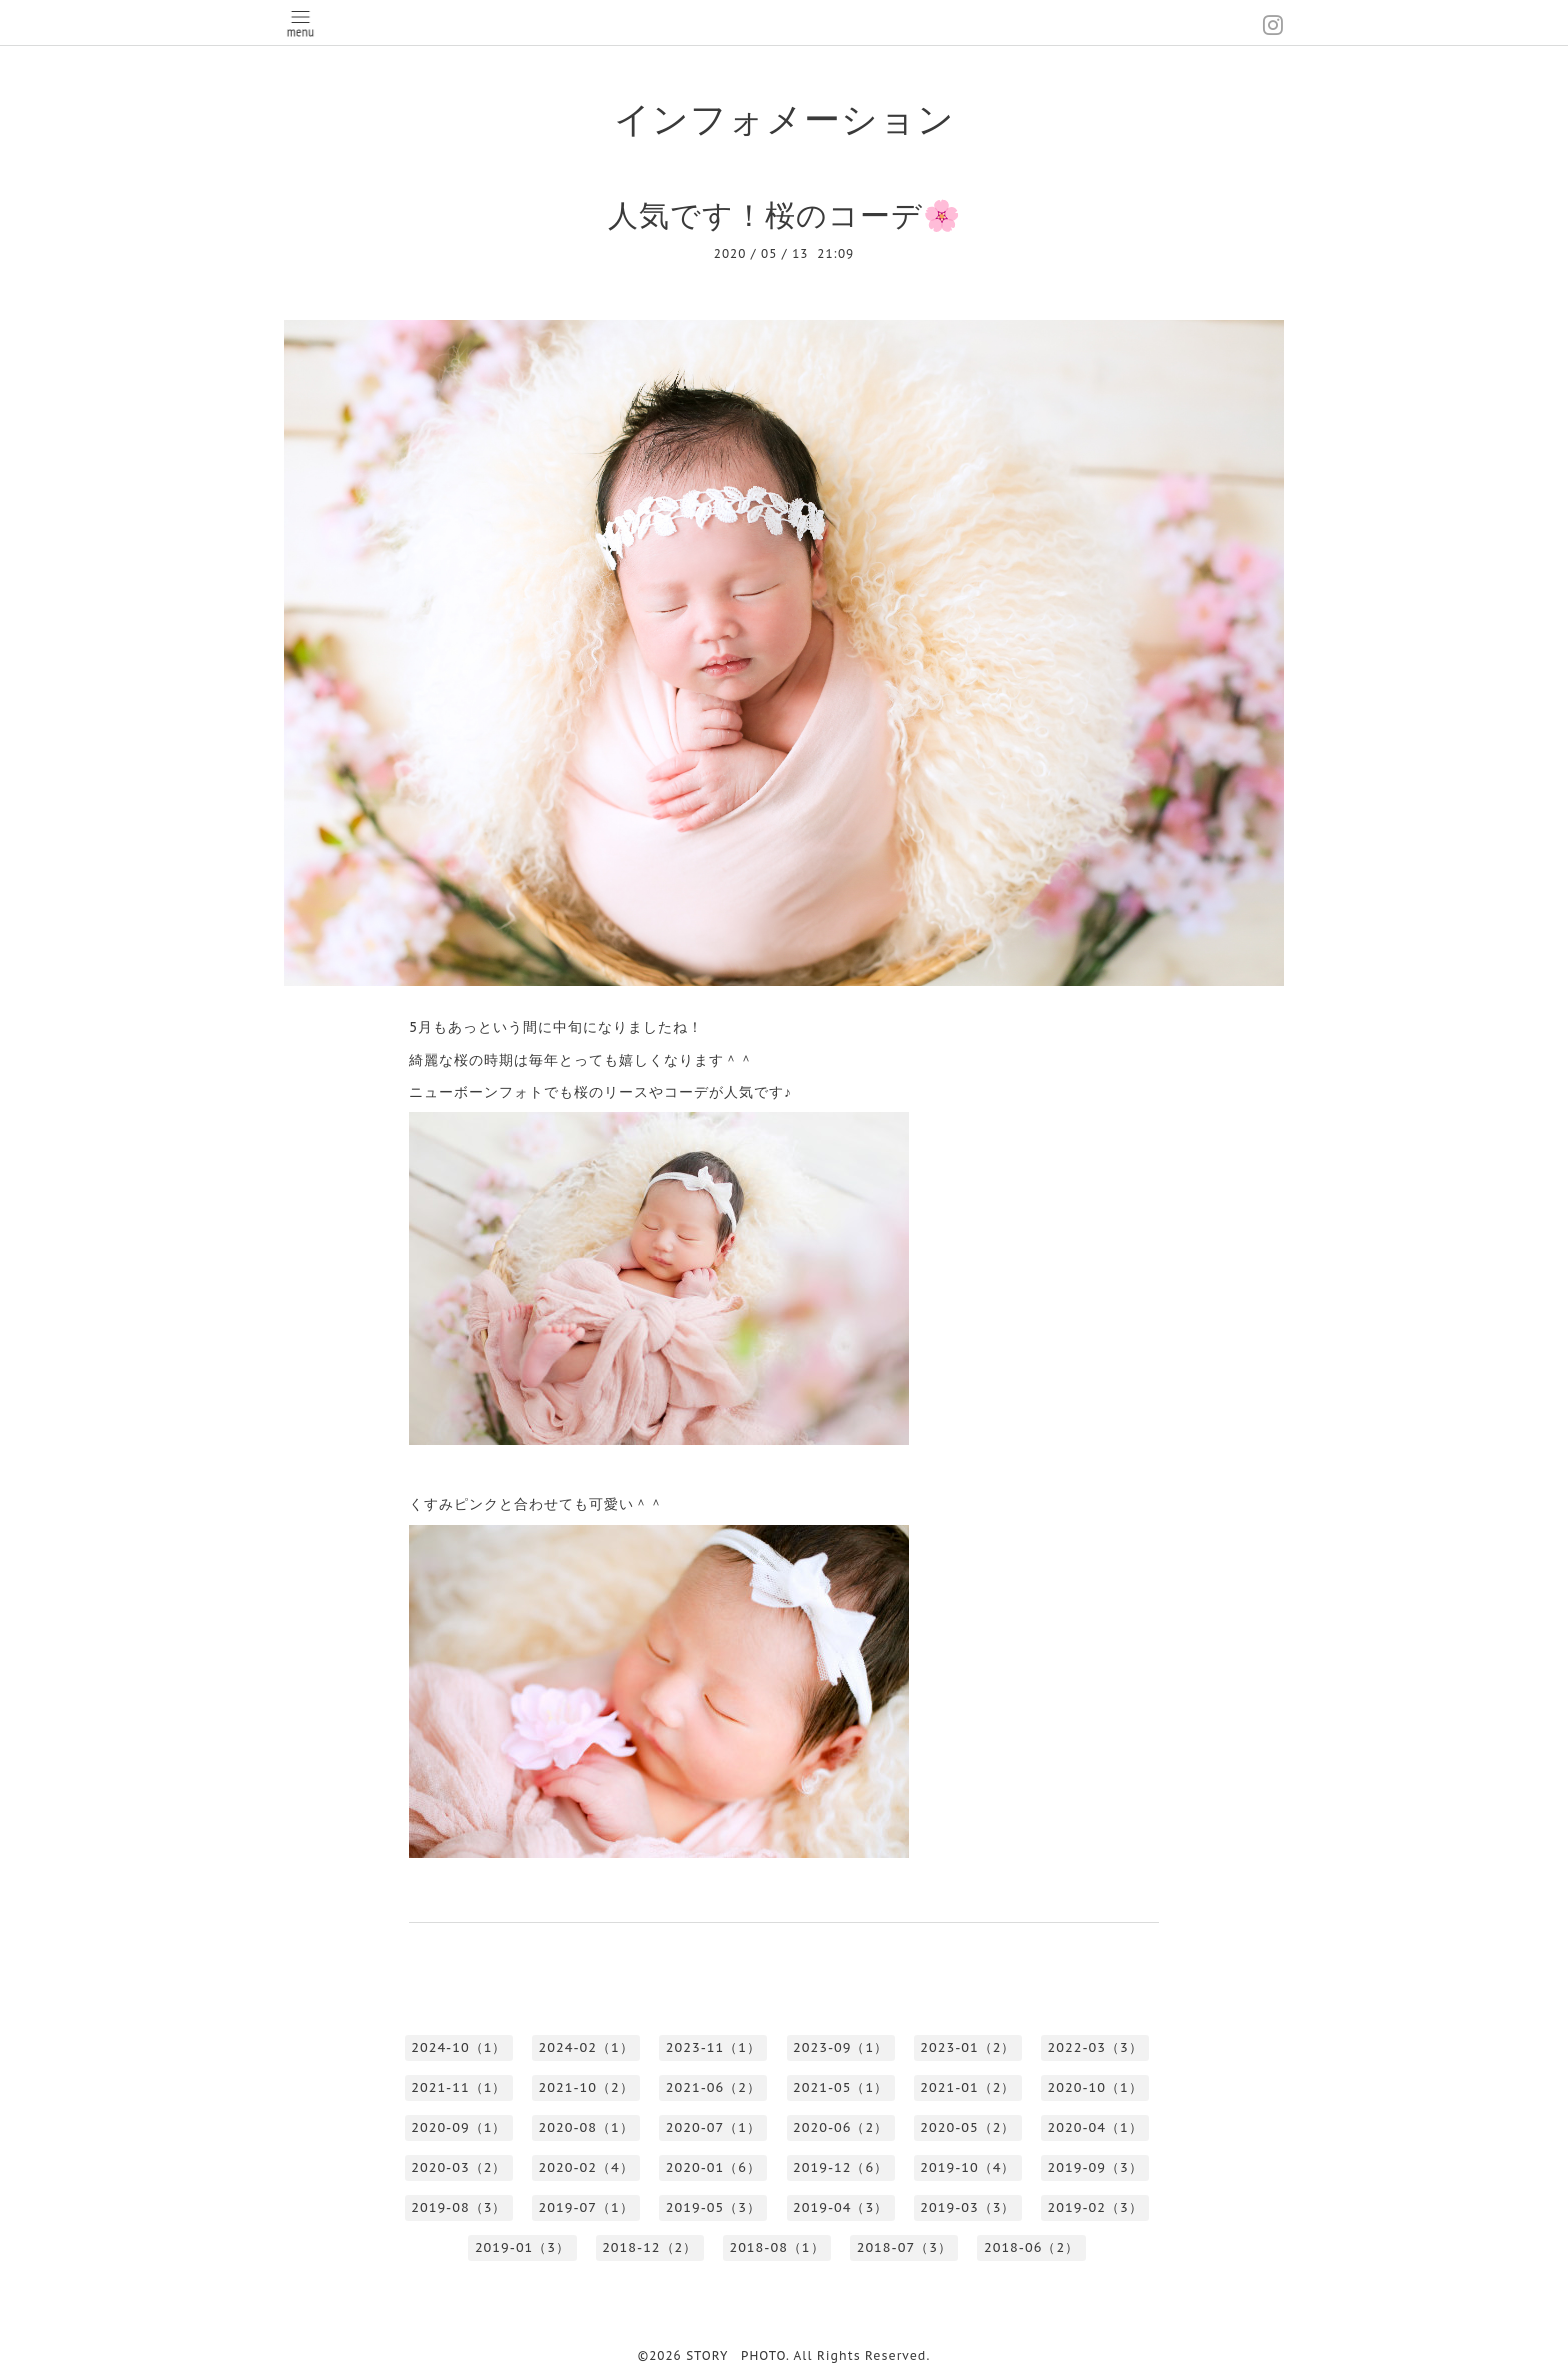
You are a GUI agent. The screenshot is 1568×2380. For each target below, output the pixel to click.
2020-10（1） (1095, 2087)
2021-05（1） (840, 2087)
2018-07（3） (904, 2247)
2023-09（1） (840, 2047)
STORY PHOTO (736, 2355)
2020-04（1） (1095, 2127)
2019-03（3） (967, 2207)
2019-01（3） (522, 2247)
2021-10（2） (586, 2087)
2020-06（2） (840, 2127)
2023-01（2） (967, 2047)
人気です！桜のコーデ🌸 (784, 214)
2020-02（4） (586, 2167)
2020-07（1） (713, 2127)
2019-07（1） (586, 2207)
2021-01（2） (967, 2087)
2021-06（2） (713, 2087)
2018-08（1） (776, 2247)
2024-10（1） (458, 2047)
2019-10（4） (967, 2167)
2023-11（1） (713, 2047)
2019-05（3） (713, 2207)
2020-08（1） (586, 2127)
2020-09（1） (458, 2127)
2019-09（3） (1095, 2167)
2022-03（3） (1095, 2047)
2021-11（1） (458, 2087)
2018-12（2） (649, 2247)
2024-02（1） (586, 2047)
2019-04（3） (840, 2207)
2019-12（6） (840, 2167)
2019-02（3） (1095, 2207)
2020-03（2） (458, 2167)
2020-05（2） (967, 2127)
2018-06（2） (1031, 2247)
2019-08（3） (458, 2207)
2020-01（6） (713, 2167)
